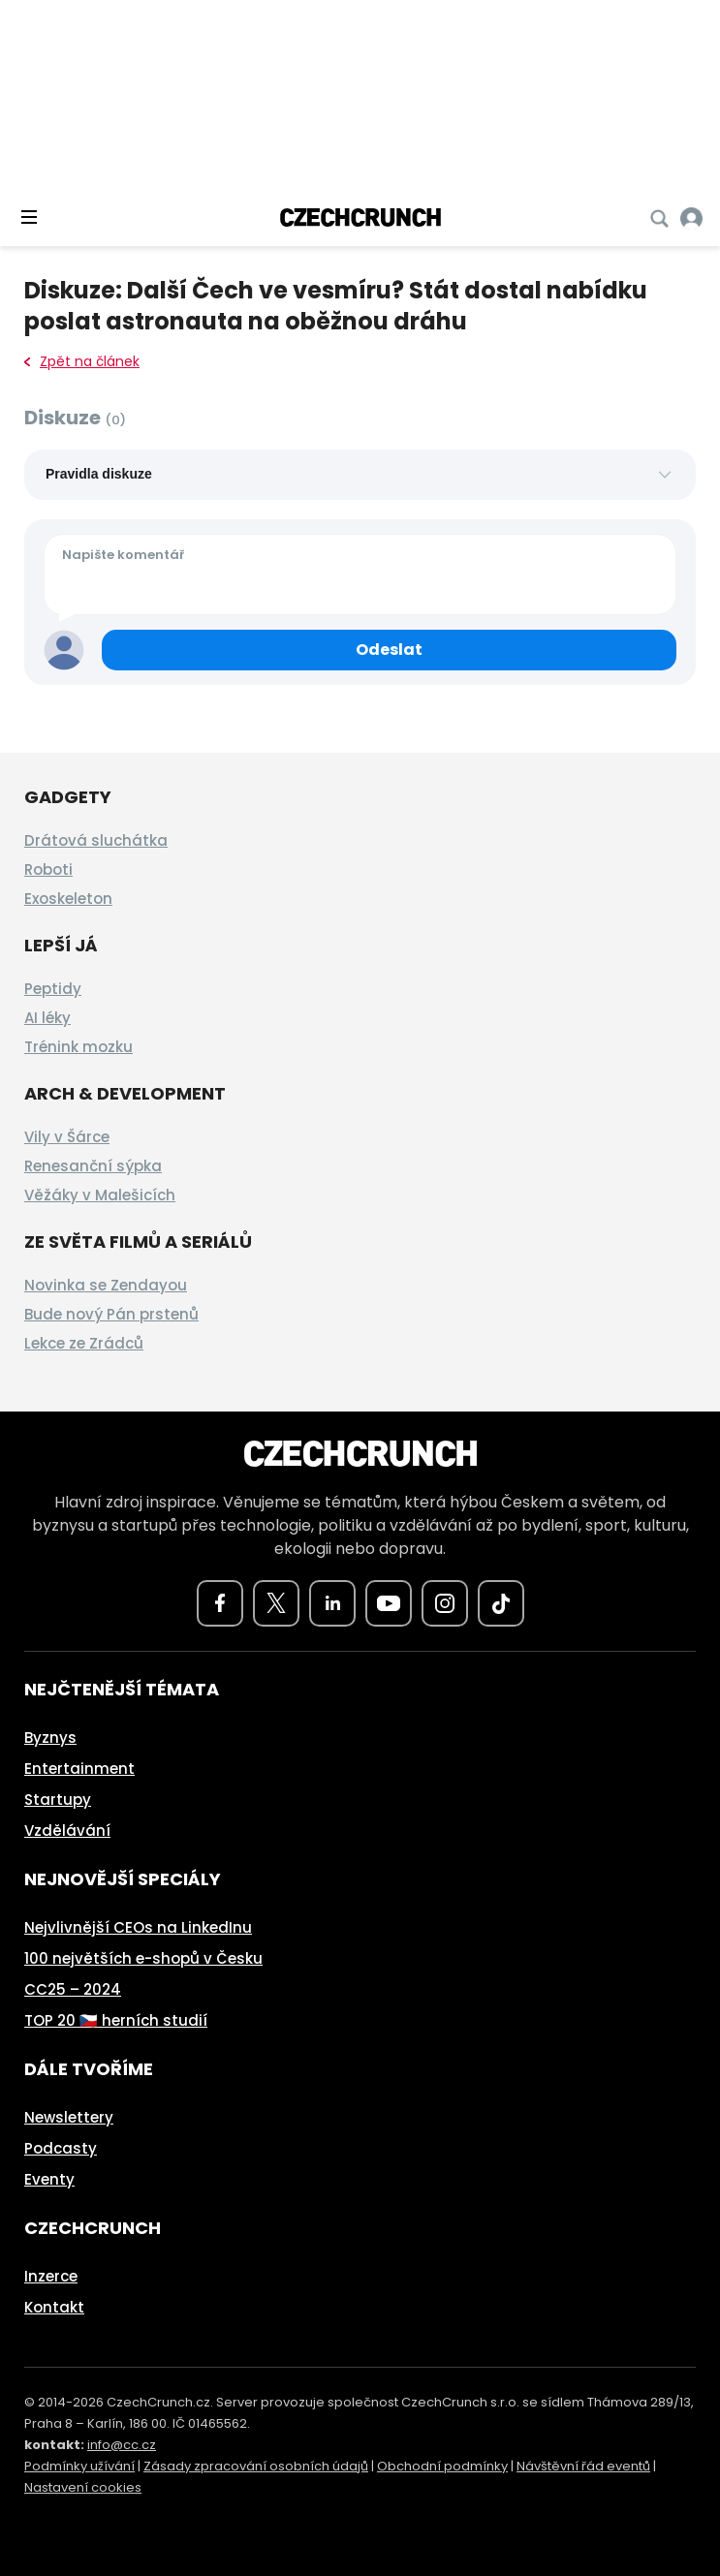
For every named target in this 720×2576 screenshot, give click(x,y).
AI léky (47, 1018)
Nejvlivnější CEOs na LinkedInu (138, 1927)
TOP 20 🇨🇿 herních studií (115, 2020)
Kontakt (54, 2307)
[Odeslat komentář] (389, 650)
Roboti (48, 869)
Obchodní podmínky (442, 2466)
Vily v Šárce (67, 1137)
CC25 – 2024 (72, 1989)
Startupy (57, 1799)
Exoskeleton (68, 898)
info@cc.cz (121, 2445)
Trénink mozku (78, 1047)
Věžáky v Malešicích (99, 1195)
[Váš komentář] (360, 574)
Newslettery (68, 2117)
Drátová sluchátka (96, 840)
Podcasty (60, 2148)
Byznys (50, 1737)
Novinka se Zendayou (105, 1285)
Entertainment (79, 1768)
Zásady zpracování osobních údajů (255, 2466)
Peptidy (52, 988)
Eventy (49, 2179)
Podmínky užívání (79, 2466)
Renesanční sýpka (93, 1166)
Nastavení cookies (82, 2487)
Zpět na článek (82, 361)
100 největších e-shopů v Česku (143, 1958)
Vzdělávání (67, 1830)
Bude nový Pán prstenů (111, 1314)
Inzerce (51, 2276)
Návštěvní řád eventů (583, 2466)
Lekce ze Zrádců (83, 1343)
